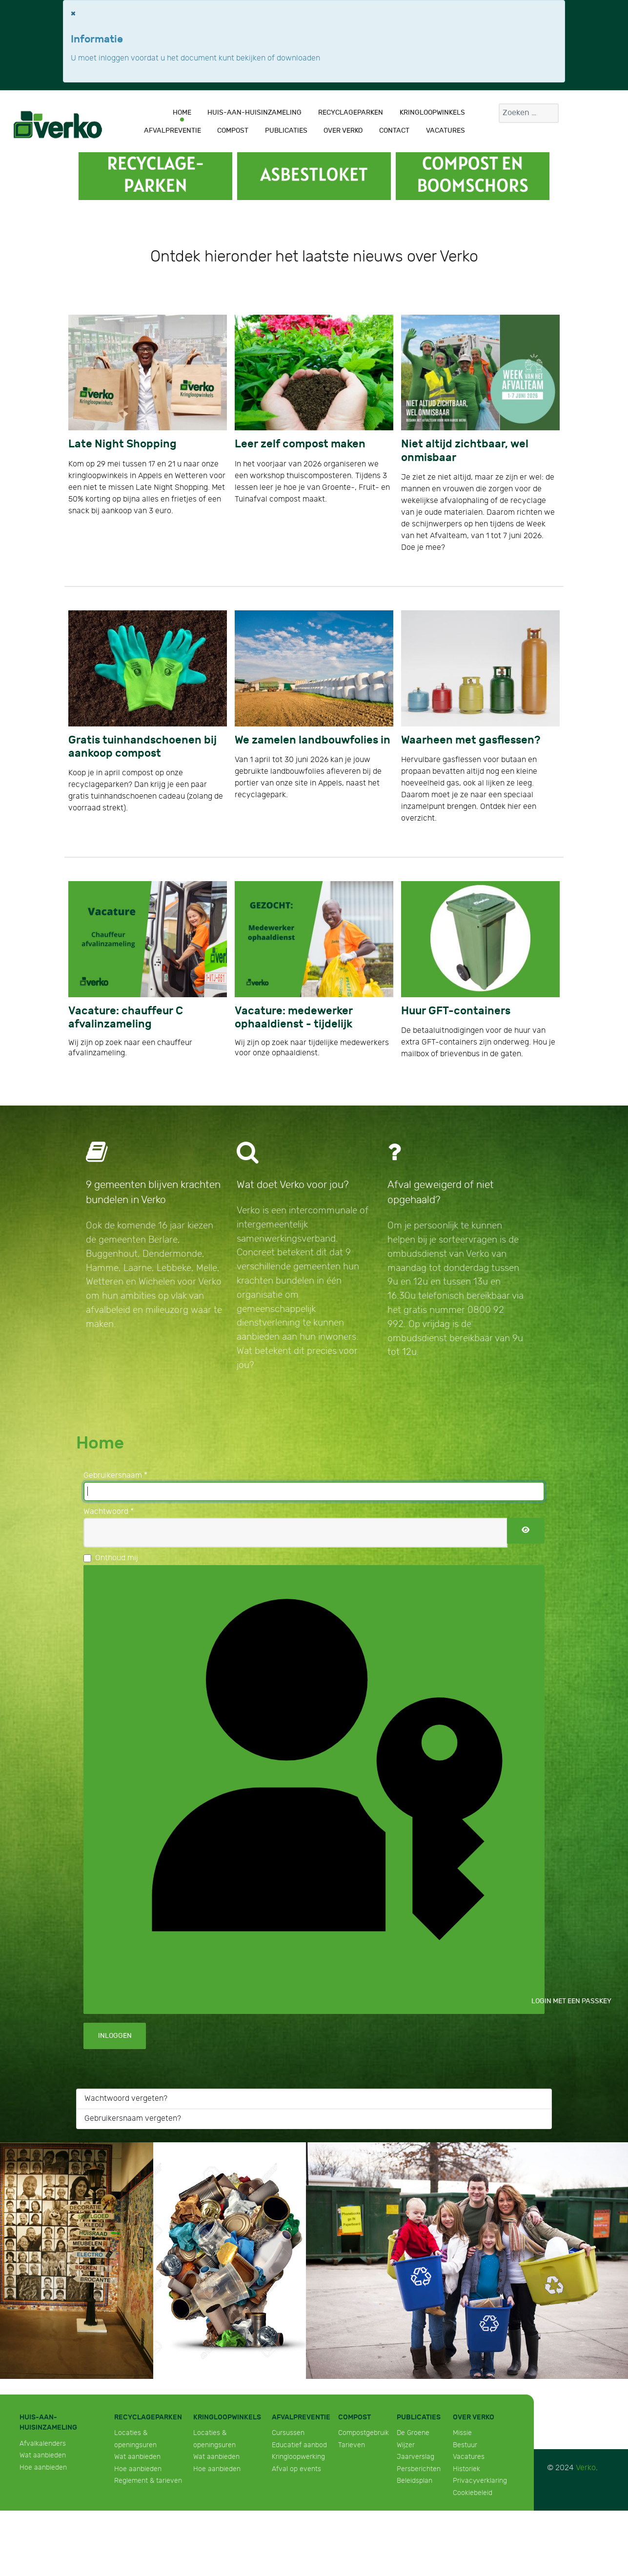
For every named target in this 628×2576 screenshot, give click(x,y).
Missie (462, 2433)
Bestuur (465, 2445)
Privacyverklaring (480, 2480)
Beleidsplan (414, 2480)
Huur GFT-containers (455, 1011)
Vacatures (469, 2457)
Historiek (466, 2469)
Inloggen (115, 2036)
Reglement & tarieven (148, 2480)
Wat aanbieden (43, 2455)
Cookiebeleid (472, 2493)
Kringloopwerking (298, 2457)
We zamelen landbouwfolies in (312, 740)
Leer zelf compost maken (300, 444)
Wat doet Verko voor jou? (293, 1185)
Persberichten (419, 2469)
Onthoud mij (116, 1558)
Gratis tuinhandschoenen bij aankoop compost (142, 747)
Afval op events (296, 2469)
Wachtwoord (108, 1511)
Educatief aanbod (299, 2445)
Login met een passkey (321, 1788)
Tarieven (351, 2445)
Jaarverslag (415, 2457)
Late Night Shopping (122, 444)
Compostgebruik (363, 2433)
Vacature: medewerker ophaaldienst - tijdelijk (294, 1018)
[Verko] (57, 124)
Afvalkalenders (43, 2443)
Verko (586, 2468)
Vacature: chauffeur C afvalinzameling (125, 1018)
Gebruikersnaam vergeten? (132, 2118)
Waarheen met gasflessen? (470, 740)
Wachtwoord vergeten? (125, 2098)
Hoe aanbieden (43, 2467)
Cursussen (288, 2433)
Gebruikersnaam (115, 1475)
